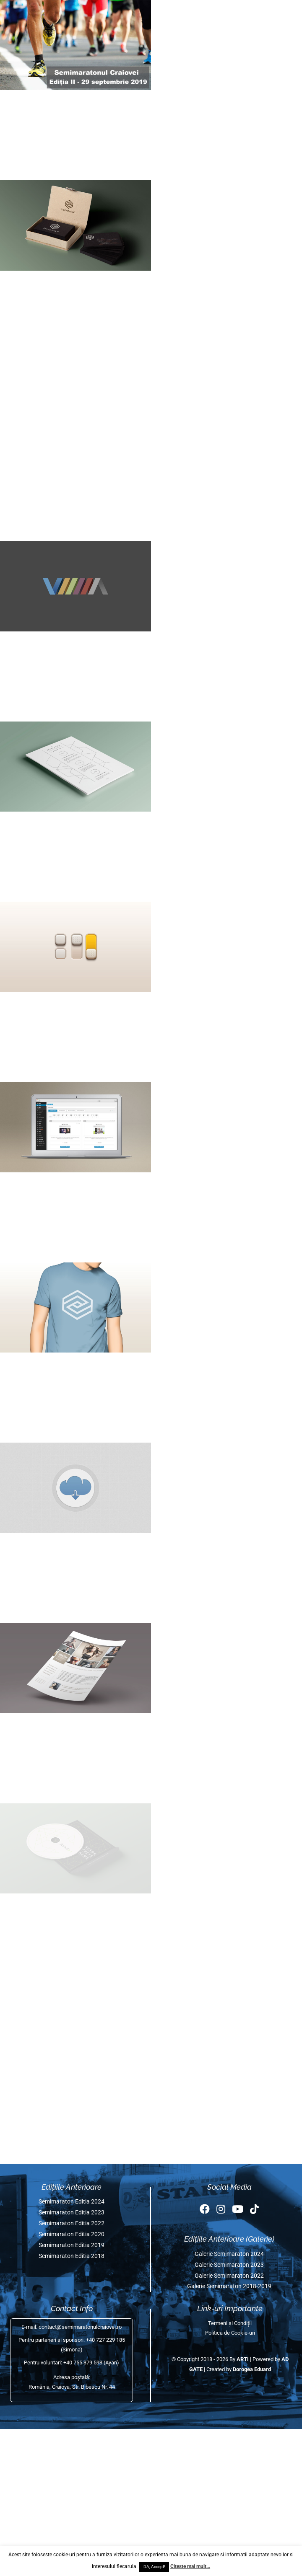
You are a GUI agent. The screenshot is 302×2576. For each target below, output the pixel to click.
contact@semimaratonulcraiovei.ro (80, 2327)
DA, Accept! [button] (154, 2566)
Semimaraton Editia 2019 (71, 2245)
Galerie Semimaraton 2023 (229, 2264)
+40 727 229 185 (105, 2340)
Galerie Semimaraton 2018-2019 (229, 2286)
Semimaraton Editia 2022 (71, 2223)
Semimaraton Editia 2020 (71, 2234)
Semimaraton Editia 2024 (71, 2201)
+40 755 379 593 (82, 2362)
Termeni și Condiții (230, 2323)
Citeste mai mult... (190, 2566)
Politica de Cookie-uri (230, 2333)
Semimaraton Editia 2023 (71, 2212)
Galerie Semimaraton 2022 (229, 2275)
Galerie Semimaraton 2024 (229, 2254)
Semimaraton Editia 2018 (71, 2256)
